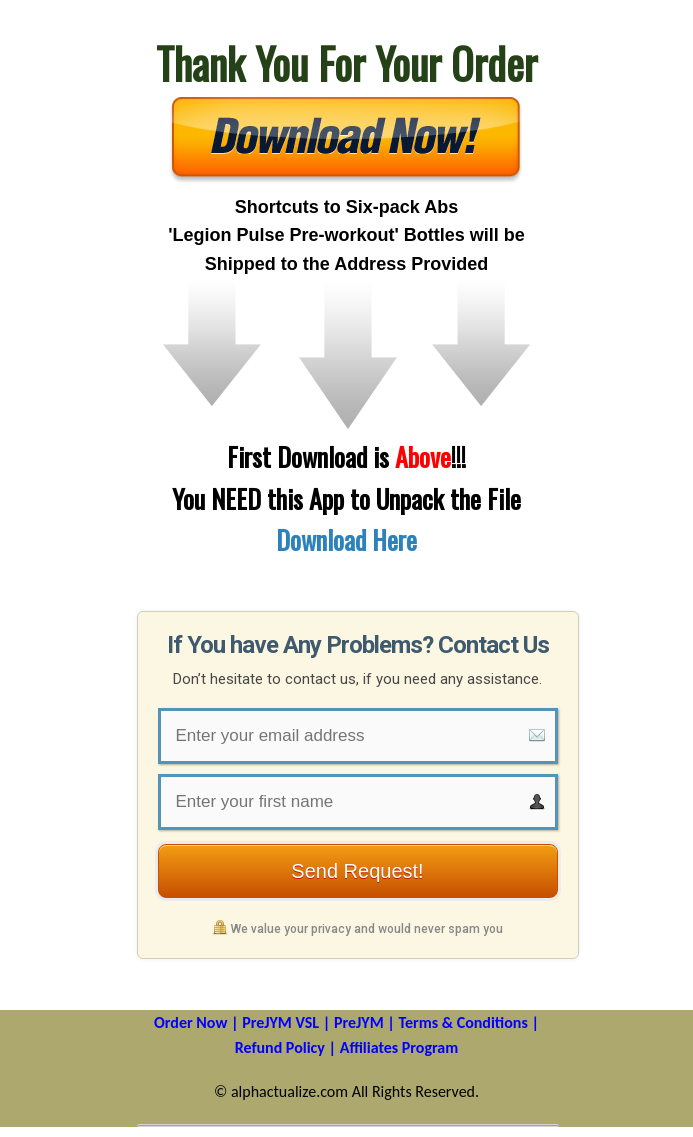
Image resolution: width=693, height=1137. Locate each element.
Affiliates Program (399, 1047)
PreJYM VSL (280, 1022)
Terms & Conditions (462, 1022)
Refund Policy (280, 1047)
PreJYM (359, 1022)
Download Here (346, 539)
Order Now (190, 1022)
